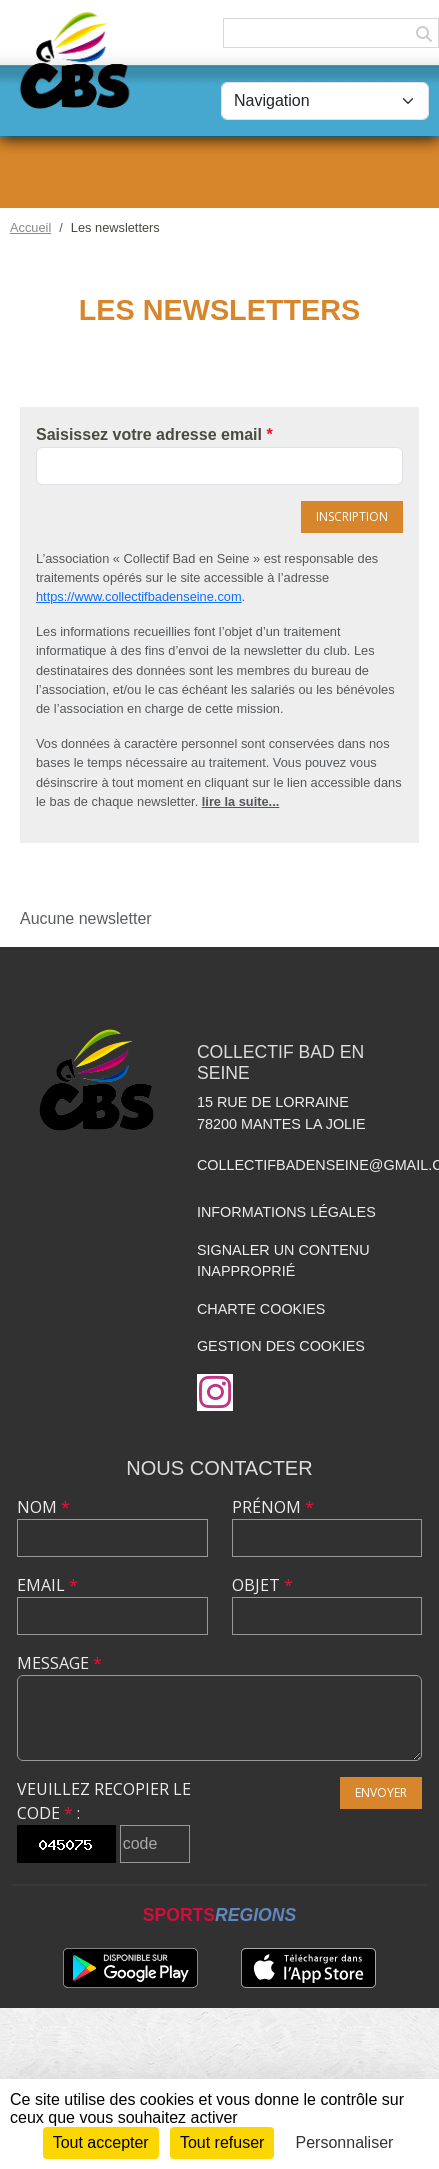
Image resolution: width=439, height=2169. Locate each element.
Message (59, 1663)
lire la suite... (241, 801)
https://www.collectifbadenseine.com (139, 596)
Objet (262, 1585)
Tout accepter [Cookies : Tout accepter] (101, 2142)
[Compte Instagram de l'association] (215, 1392)
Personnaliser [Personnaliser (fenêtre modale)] (345, 2142)
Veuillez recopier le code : (104, 1801)
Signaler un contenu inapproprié (283, 1261)
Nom (43, 1507)
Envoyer (381, 1792)
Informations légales (286, 1212)
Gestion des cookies (281, 1346)
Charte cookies (261, 1309)
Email (47, 1585)
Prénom (273, 1507)
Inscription (352, 516)
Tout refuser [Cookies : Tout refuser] (222, 2142)
